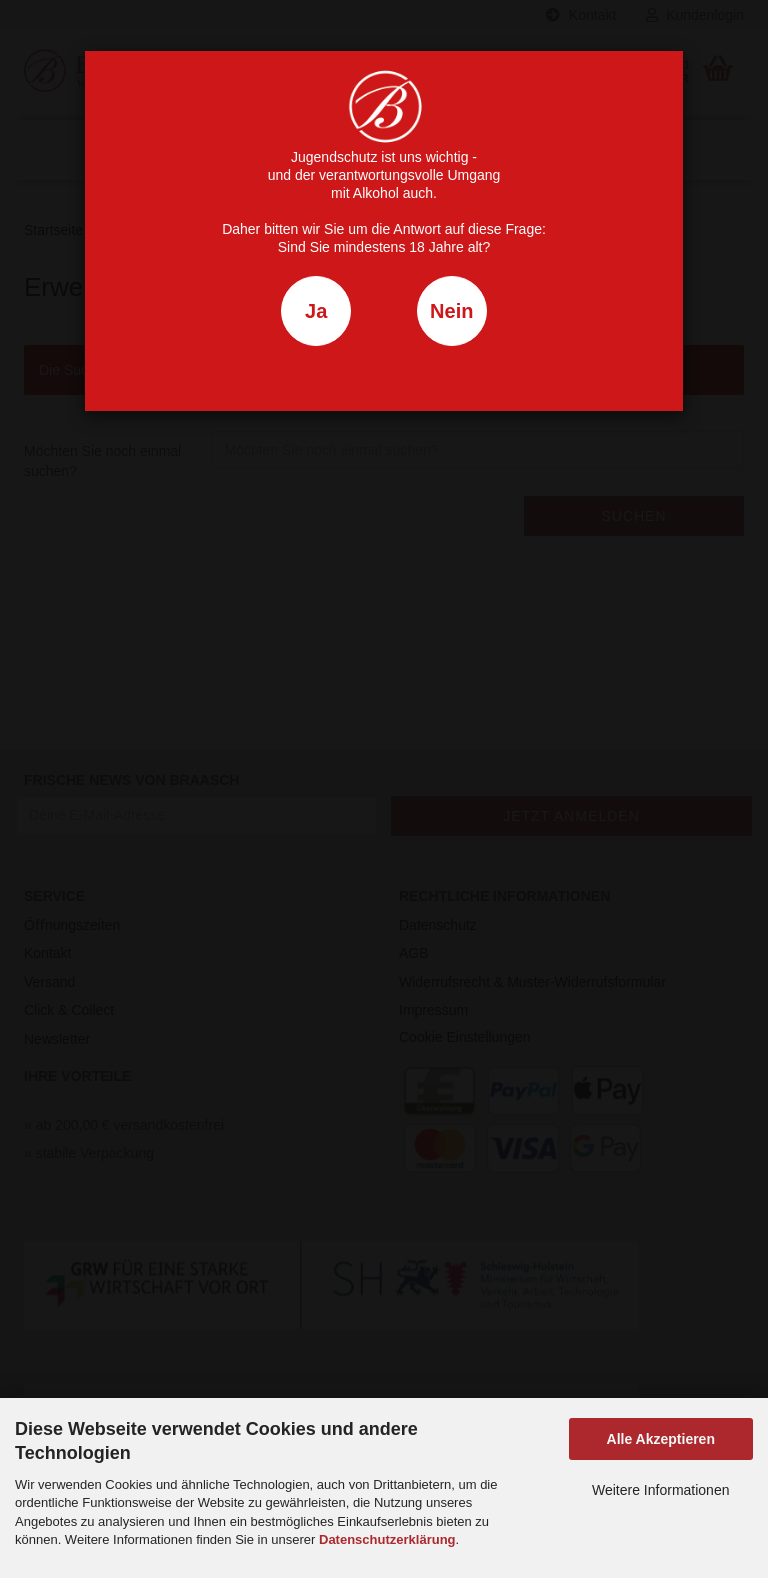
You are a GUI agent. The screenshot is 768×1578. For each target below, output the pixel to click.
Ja (316, 311)
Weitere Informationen (660, 1490)
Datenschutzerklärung (387, 1539)
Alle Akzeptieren (661, 1439)
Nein (451, 311)
